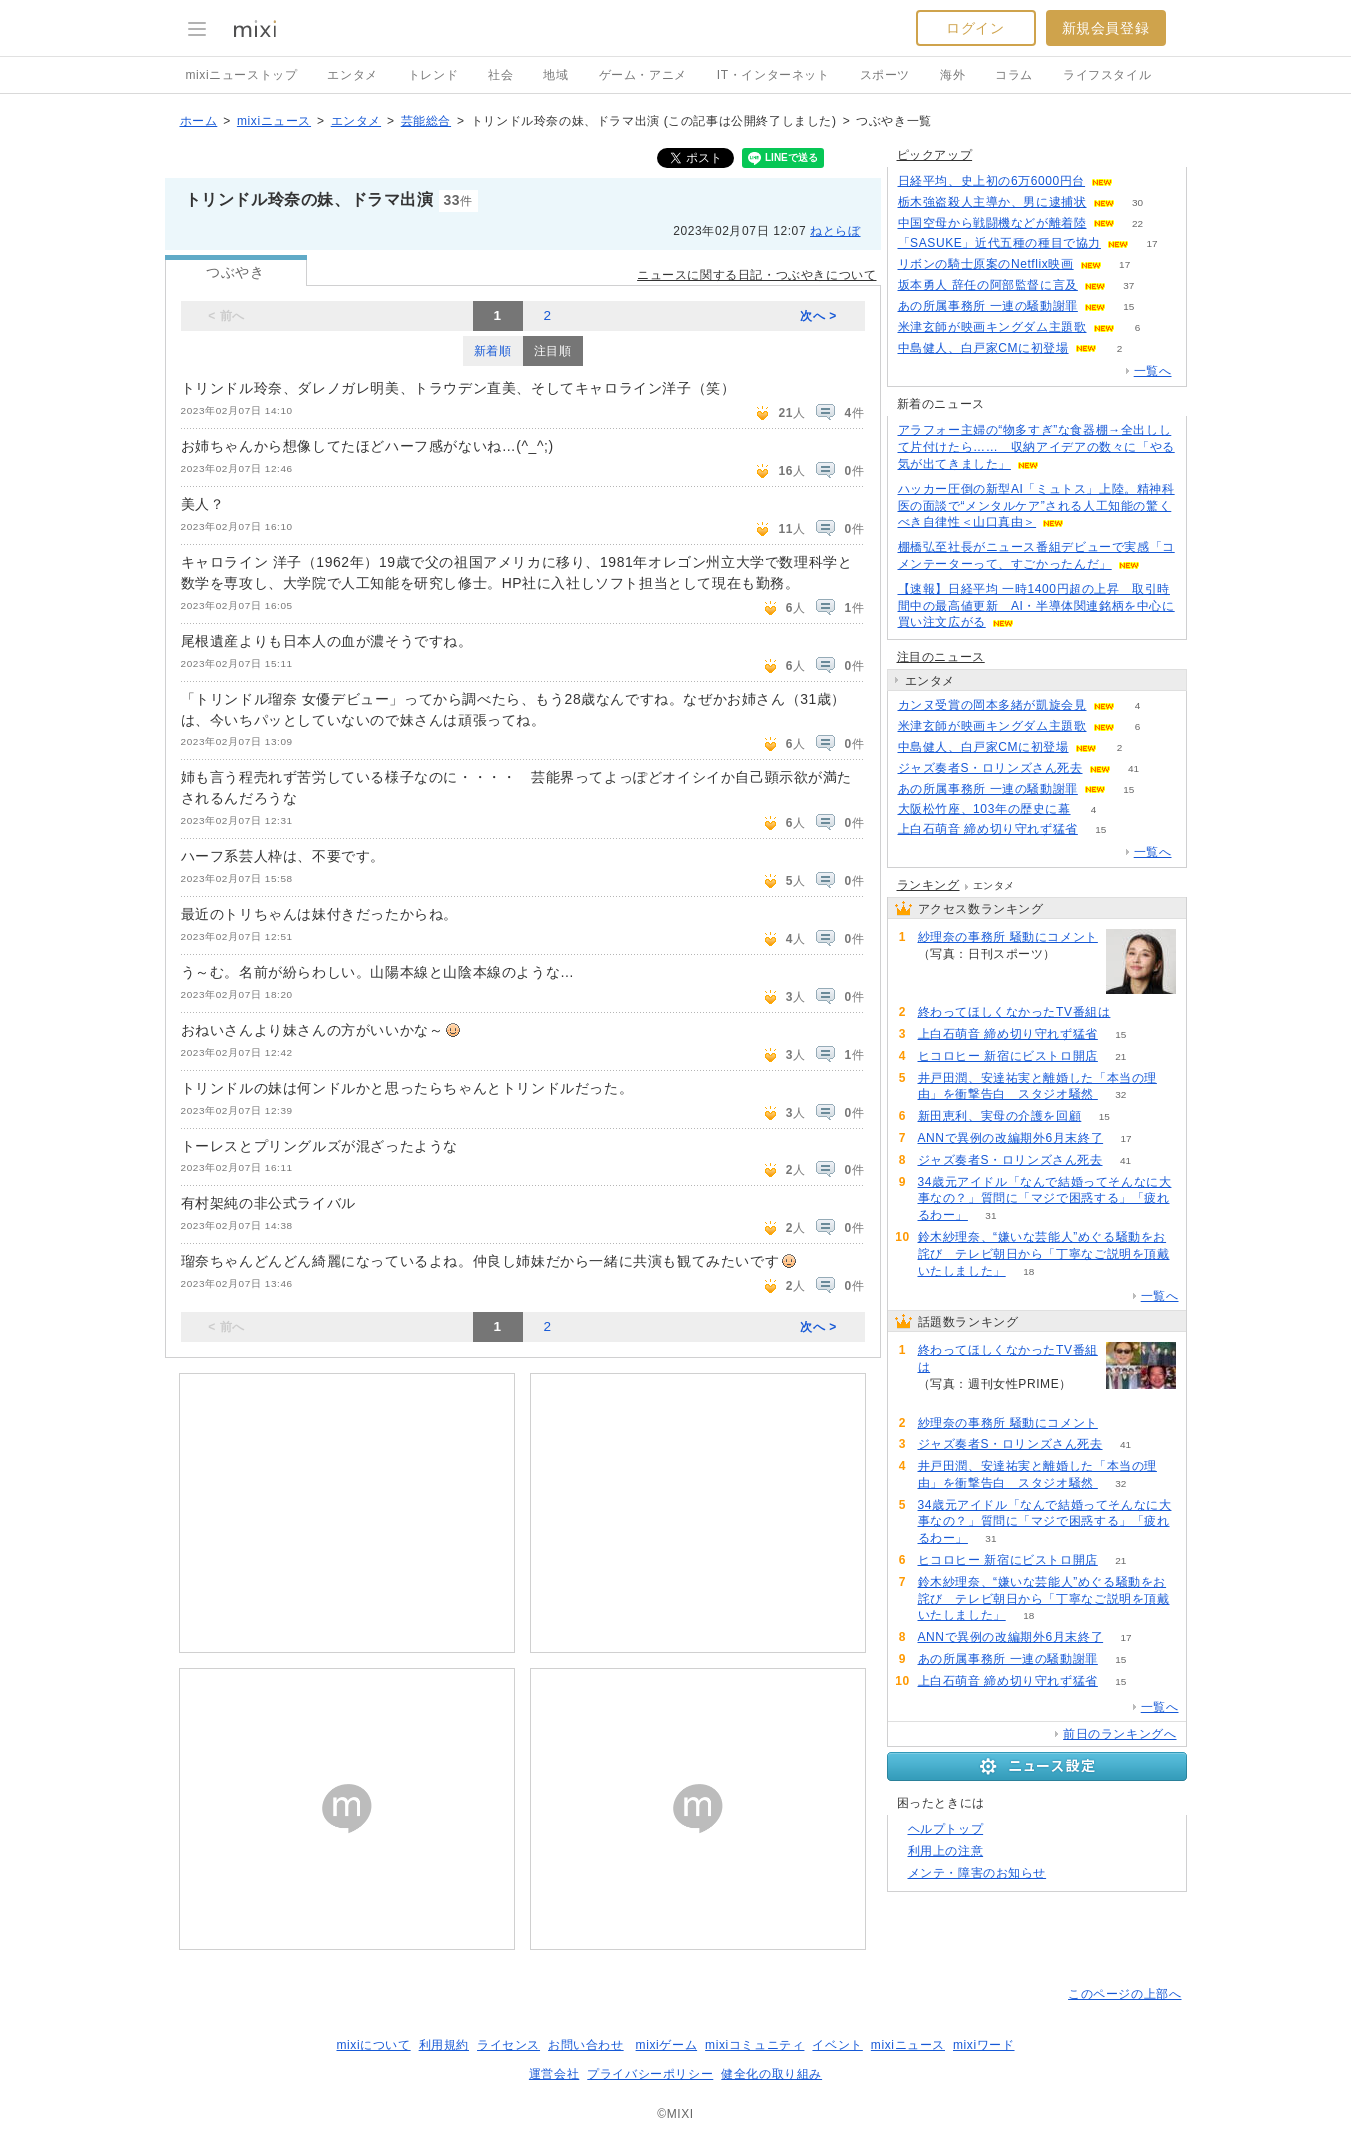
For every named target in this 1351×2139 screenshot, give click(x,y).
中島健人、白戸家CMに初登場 (983, 348)
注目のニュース (941, 657)
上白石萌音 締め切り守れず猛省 (988, 829)
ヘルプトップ (946, 1829)
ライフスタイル (1107, 75)
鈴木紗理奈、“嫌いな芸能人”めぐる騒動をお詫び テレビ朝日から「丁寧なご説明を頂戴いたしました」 (1044, 1254)
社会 (500, 75)
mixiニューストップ (242, 75)
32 (1120, 1094)
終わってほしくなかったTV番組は (1014, 1012)
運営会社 (554, 2074)
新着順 (493, 351)
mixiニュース (274, 121)
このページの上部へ (1124, 1994)
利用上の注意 (946, 1851)
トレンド (433, 75)
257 (1133, 1012)
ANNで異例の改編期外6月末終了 (1011, 1138)
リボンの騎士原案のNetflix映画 (986, 264)
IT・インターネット (773, 75)
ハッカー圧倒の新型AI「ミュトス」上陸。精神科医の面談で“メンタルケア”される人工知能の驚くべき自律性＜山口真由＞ (1036, 506)
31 (990, 1215)
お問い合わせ (586, 2045)
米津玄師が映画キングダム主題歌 (992, 327)
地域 (555, 75)
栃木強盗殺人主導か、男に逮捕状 (992, 202)
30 (1137, 202)
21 (1120, 1056)
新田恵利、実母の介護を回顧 (1000, 1116)
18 (1028, 1271)
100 (1079, 954)
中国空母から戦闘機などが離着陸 (992, 223)
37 (1128, 285)
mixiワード (984, 2045)
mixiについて (373, 2045)
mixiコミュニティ (754, 2045)
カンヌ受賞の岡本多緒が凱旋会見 (992, 705)
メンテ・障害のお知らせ (977, 1873)
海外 (952, 75)
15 (1128, 306)
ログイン (975, 28)
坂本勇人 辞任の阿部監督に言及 (988, 285)
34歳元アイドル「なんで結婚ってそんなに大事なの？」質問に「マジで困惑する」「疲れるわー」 (1045, 1199)
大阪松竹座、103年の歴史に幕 (984, 809)
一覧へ (1153, 371)
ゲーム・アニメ (643, 75)
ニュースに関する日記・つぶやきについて (756, 275)
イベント (837, 2045)
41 (1133, 768)
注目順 (553, 351)
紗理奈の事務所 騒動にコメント (1008, 937)
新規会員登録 (1106, 28)
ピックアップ (935, 155)
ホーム (199, 121)
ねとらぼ (835, 231)
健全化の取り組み (771, 2074)
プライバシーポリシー (650, 2074)
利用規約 (444, 2045)
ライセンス (508, 2045)
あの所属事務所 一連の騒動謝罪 (988, 306)
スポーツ (885, 75)
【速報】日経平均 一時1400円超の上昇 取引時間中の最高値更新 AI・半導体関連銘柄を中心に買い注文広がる (1036, 606)
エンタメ (352, 75)
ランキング (928, 885)
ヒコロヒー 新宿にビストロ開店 (1008, 1056)
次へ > (818, 316)
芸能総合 (426, 121)
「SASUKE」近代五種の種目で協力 (1000, 243)
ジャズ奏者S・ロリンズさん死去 (990, 768)
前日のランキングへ (1119, 1734)
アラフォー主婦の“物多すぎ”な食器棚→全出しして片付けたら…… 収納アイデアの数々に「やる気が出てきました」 (1036, 447)
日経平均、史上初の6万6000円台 (992, 181)
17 (1151, 243)
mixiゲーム (667, 2045)
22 (1137, 223)
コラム (1014, 75)
